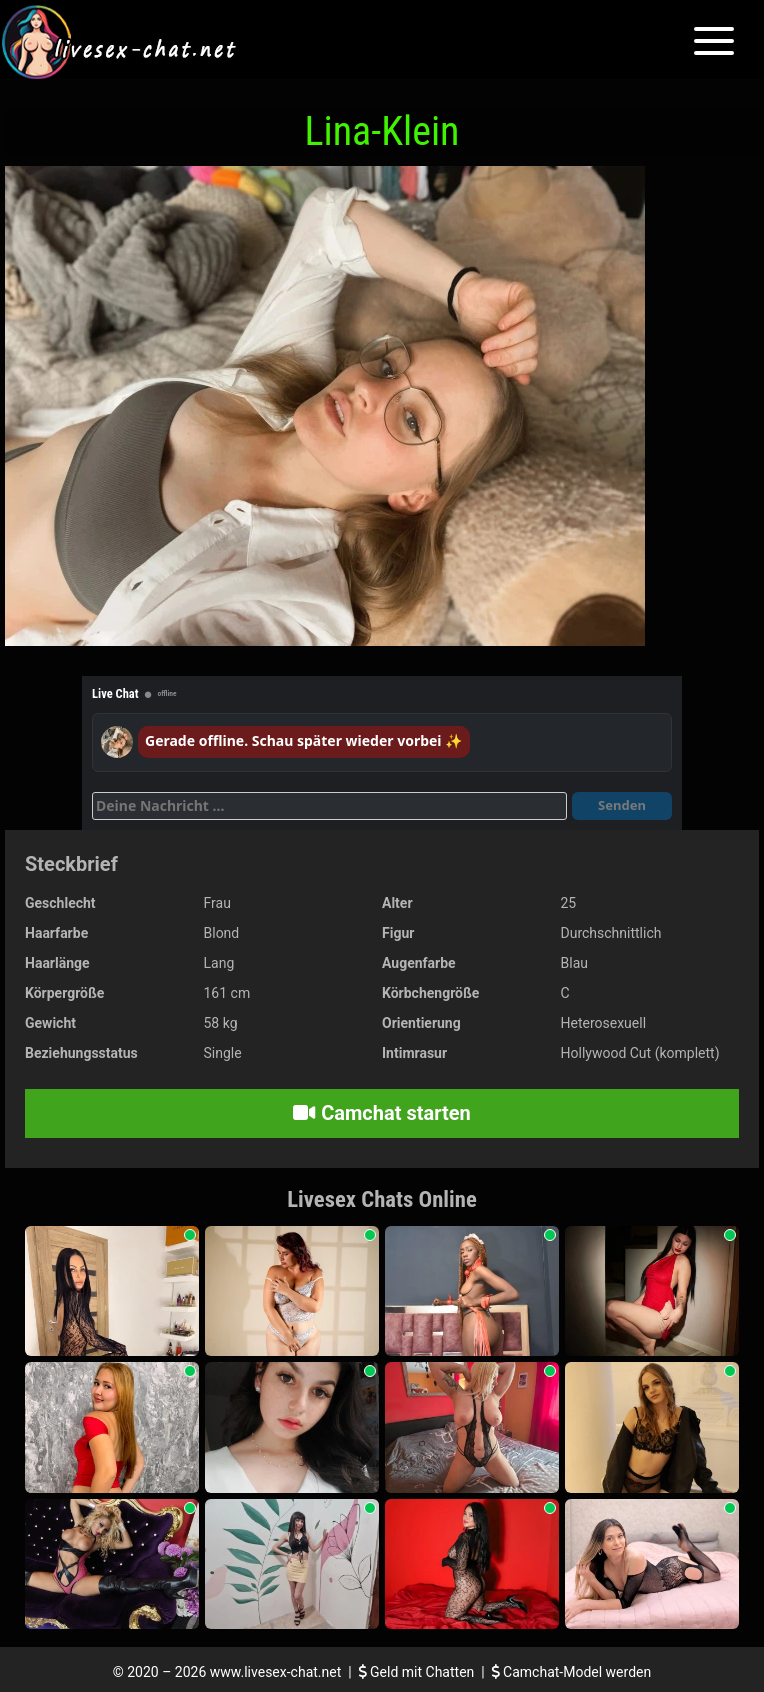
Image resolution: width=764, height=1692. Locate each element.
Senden (622, 805)
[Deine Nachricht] (329, 806)
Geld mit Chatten (418, 1672)
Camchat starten (381, 1113)
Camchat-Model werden (572, 1672)
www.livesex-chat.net (275, 1672)
